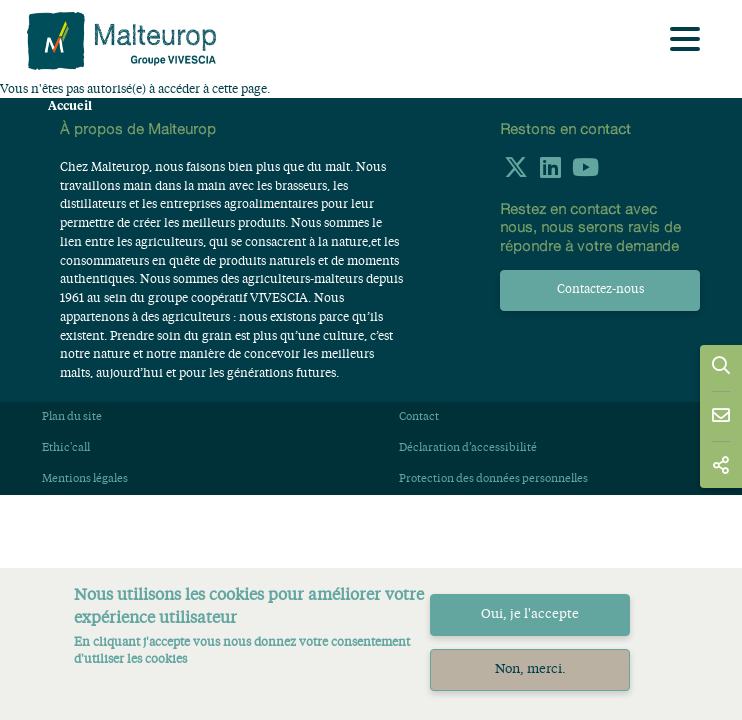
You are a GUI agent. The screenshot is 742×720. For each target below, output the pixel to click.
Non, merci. (530, 669)
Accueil (70, 106)
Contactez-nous (600, 290)
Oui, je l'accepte (530, 614)
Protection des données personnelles (493, 479)
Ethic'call (66, 448)
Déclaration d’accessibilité (468, 448)
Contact (419, 417)
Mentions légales (85, 479)
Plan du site (72, 417)
